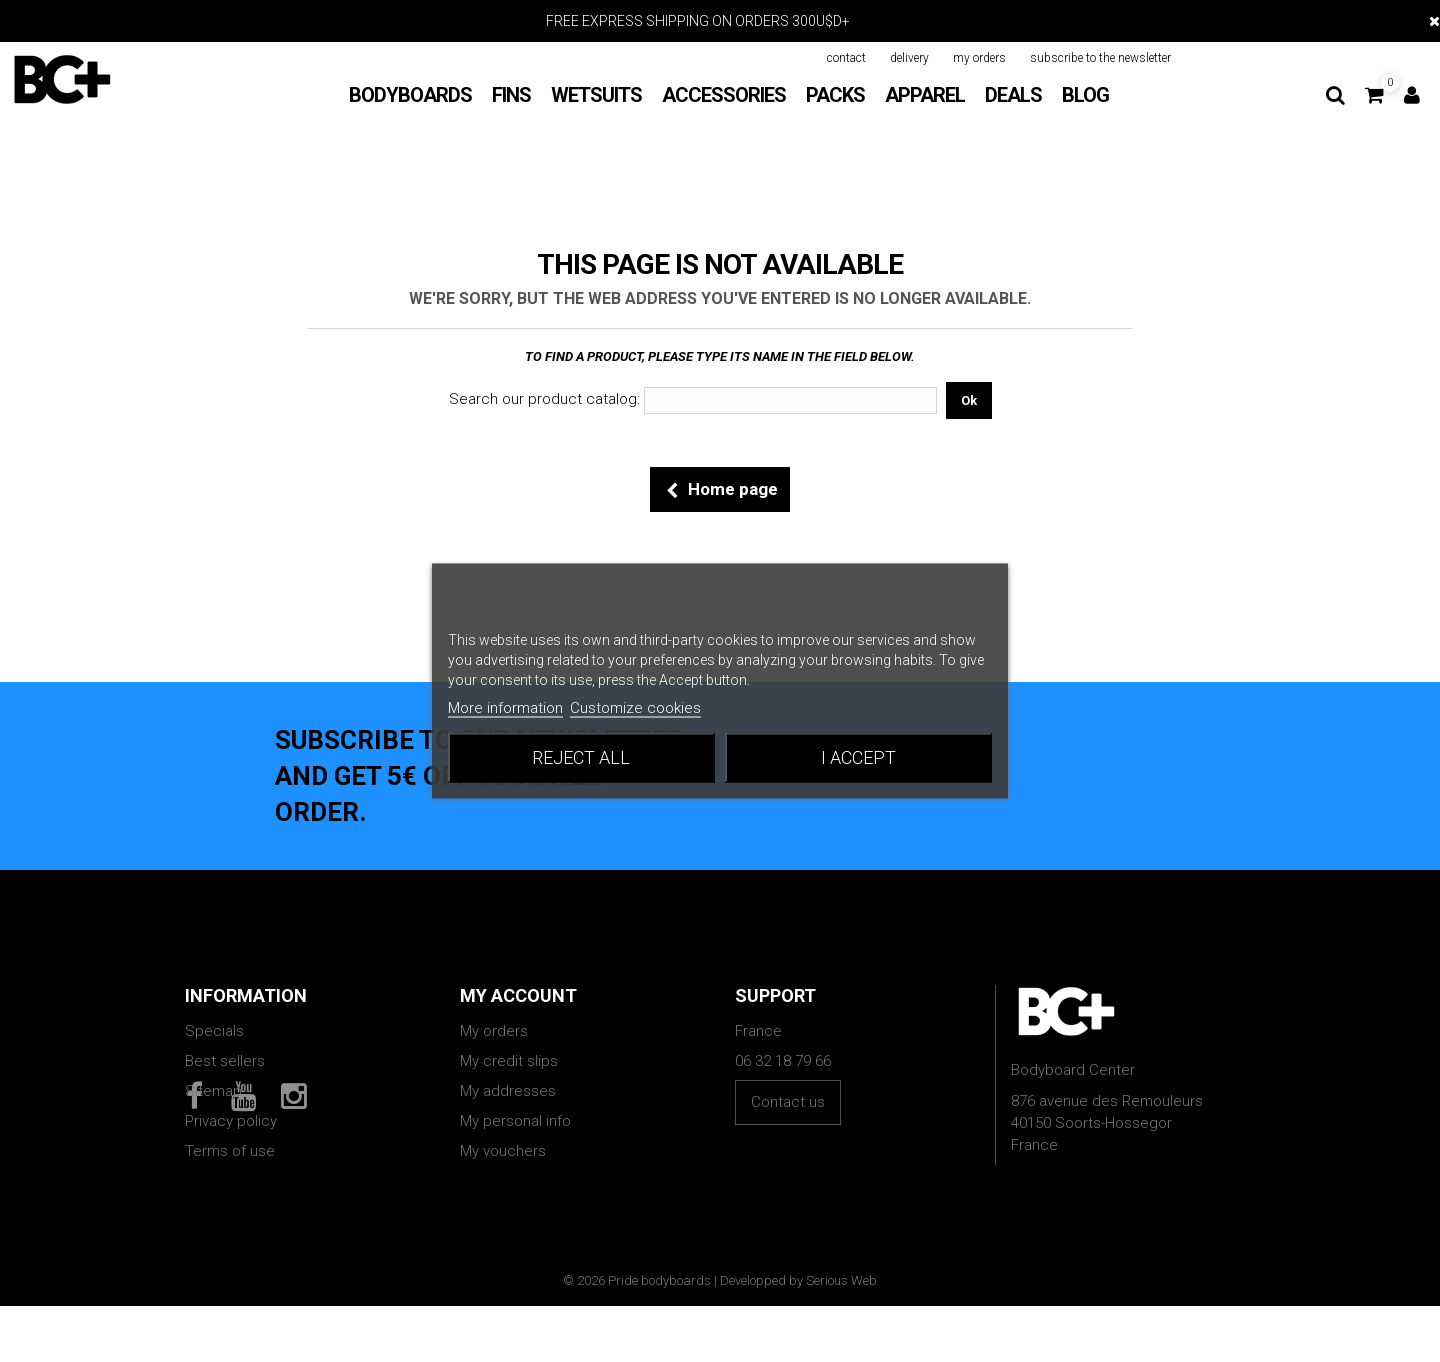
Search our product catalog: (544, 399)
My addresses (508, 1091)
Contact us (788, 1102)
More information (505, 708)
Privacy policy (231, 1121)
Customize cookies (635, 708)
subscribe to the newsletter (1100, 58)
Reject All (581, 757)
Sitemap (213, 1091)
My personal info (515, 1121)
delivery (909, 58)
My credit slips (509, 1061)
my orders (979, 58)
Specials (214, 1031)
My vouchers (503, 1151)
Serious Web (841, 1336)
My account (518, 995)
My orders (494, 1031)
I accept (858, 757)
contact (846, 58)
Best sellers (225, 1061)
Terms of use (230, 1151)
